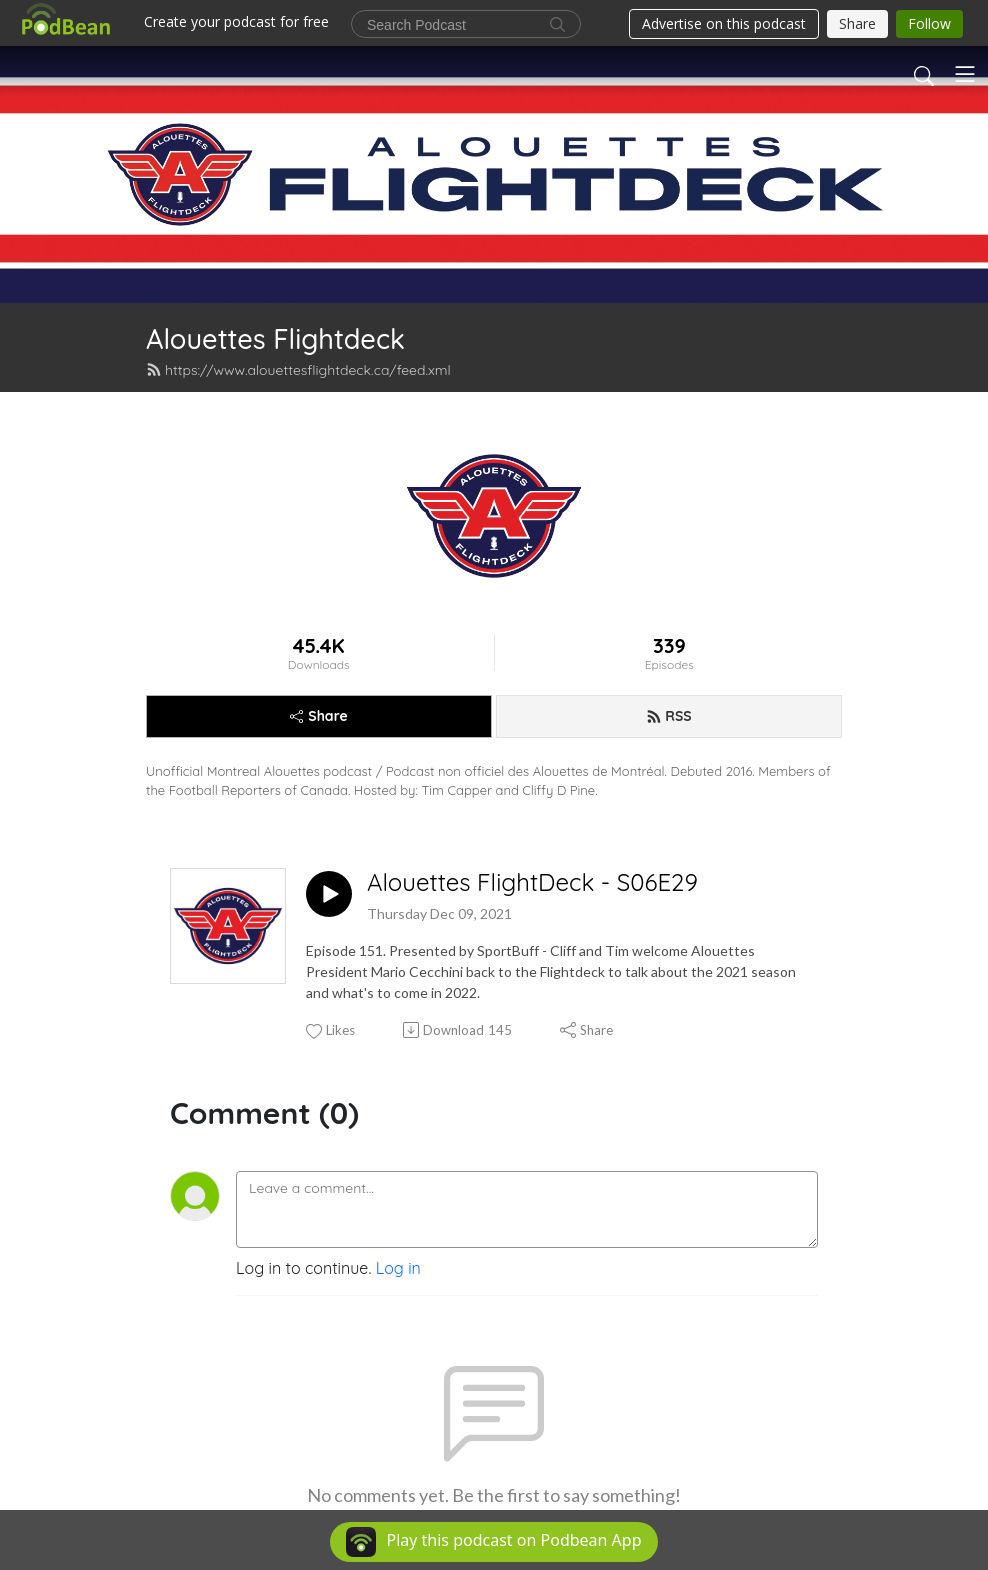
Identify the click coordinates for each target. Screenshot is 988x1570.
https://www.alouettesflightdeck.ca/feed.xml (298, 370)
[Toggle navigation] (965, 74)
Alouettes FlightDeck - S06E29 (532, 882)
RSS (668, 716)
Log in (398, 1268)
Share (318, 716)
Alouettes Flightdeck (275, 339)
